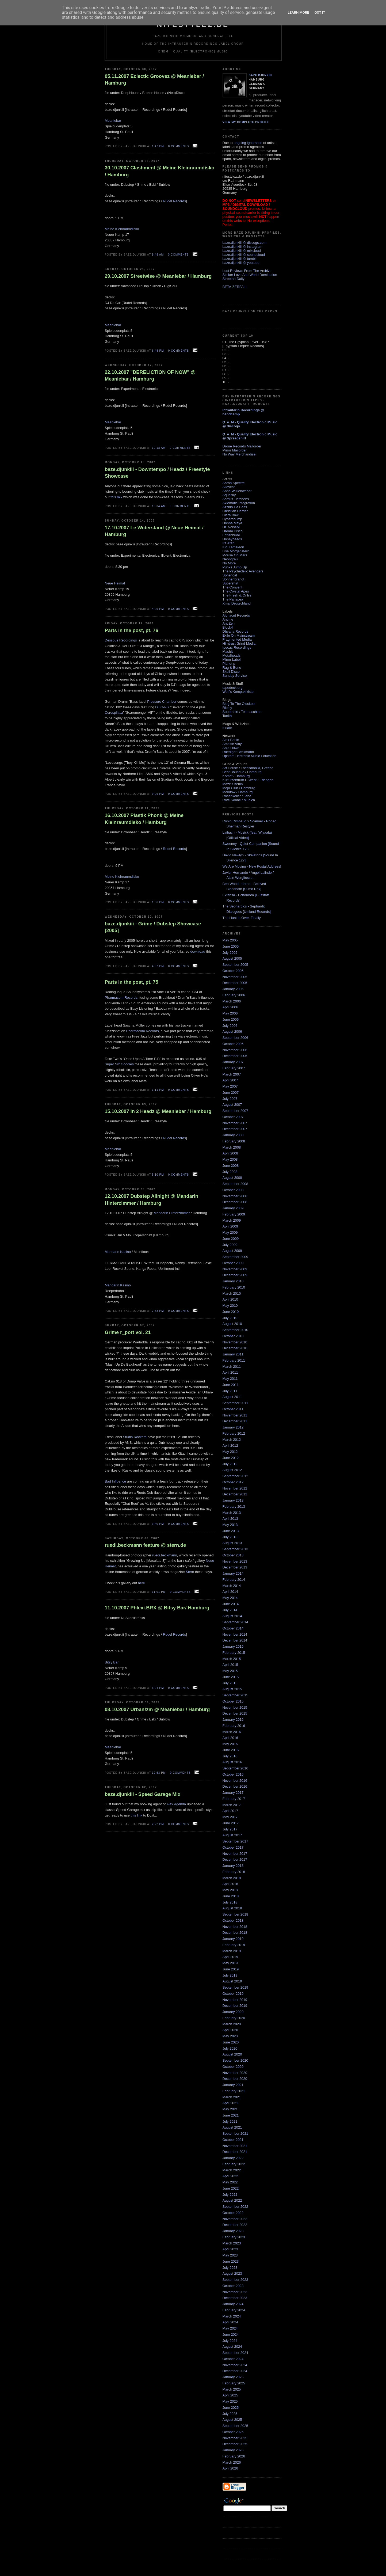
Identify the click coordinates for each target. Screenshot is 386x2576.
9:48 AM (158, 254)
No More (229, 563)
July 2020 (230, 2048)
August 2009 (232, 1251)
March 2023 (232, 2243)
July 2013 (230, 1537)
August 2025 (232, 2420)
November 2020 (235, 2073)
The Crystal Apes (236, 591)
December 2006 (235, 1056)
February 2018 (234, 1872)
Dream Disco (233, 531)
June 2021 (231, 2115)
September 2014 (235, 1622)
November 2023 (235, 2292)
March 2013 (232, 1513)
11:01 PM (159, 1591)
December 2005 (235, 983)
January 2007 (233, 1062)
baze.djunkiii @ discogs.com (244, 243)
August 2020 (232, 2054)
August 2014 (232, 1616)
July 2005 (230, 953)
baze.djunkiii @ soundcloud (244, 255)
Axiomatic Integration (239, 503)
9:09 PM (158, 793)
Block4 (228, 627)
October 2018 (233, 1920)
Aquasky (229, 495)
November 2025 (235, 2438)
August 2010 (232, 1324)
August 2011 (232, 1397)
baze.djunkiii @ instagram (242, 247)
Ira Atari (229, 543)
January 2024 (233, 2304)
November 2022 (235, 2219)
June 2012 (231, 1458)
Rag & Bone (232, 668)
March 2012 (232, 1440)
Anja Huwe (231, 748)
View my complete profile (246, 122)
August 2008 (232, 1178)
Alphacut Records (236, 615)
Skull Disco (231, 672)
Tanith (227, 716)
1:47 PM (158, 146)
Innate (227, 728)
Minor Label (232, 660)
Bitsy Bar (112, 1662)
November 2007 (235, 1123)
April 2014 (230, 1592)
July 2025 (230, 2414)
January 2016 (233, 1720)
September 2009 (235, 1257)
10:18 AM (159, 447)
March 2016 (232, 1732)
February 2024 (234, 2310)
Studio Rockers (134, 1437)
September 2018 (235, 1914)
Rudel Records (174, 201)
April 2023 (230, 2249)
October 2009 (233, 1263)
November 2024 (235, 2365)
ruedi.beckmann (164, 1555)
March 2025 (232, 2389)
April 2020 (230, 2030)
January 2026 (233, 2450)
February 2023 (234, 2237)
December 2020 (235, 2079)
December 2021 (235, 2152)
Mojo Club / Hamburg (239, 788)
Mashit (228, 651)
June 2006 (231, 1019)
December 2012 (235, 1494)
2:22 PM (158, 1824)
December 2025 (235, 2444)
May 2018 (230, 1890)
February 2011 (234, 1360)
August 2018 (232, 1908)
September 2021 (235, 2134)
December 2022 (235, 2225)
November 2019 (235, 2000)
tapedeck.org (233, 688)
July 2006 (230, 1026)
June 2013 (231, 1531)
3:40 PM (158, 1523)
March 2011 (232, 1367)
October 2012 (233, 1482)
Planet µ (229, 664)
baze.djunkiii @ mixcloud (242, 251)
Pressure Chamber (161, 702)
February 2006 (234, 995)
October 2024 (233, 2359)
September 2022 (235, 2207)
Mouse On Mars (235, 555)
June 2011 (231, 1385)
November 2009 (235, 1269)
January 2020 (233, 2012)
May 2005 (230, 940)
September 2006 (235, 1038)
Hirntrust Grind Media (239, 643)
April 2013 (230, 1519)
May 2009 (230, 1232)
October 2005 (233, 971)
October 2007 (233, 1117)
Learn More (298, 12)
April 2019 (230, 1957)
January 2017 (233, 1793)
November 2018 (235, 1927)
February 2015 (234, 1653)
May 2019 (230, 1963)
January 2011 (233, 1354)
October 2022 (233, 2213)
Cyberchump (232, 519)
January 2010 (233, 1281)
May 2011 (230, 1379)
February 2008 (234, 1141)
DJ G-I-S (162, 707)
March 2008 (232, 1147)
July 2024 (230, 2341)
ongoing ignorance (248, 143)
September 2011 (235, 1403)
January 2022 (233, 2158)
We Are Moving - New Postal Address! (252, 866)
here (141, 1583)
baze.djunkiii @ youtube (241, 263)
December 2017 (235, 1859)
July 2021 (230, 2121)
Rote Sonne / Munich (239, 800)
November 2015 (235, 1707)
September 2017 (235, 1841)
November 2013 (235, 1561)
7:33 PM (158, 1310)
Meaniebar (113, 121)
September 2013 (235, 1549)
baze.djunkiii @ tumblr (240, 259)
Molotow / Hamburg (238, 792)
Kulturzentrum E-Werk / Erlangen (248, 780)
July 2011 (230, 1391)
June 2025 (231, 2408)
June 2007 (231, 1093)
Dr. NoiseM (231, 527)
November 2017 (235, 1854)
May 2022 (230, 2182)
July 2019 (230, 1975)
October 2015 (233, 1701)
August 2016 (232, 1762)
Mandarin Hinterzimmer (172, 1213)
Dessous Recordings (121, 640)
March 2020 (232, 2024)
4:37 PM (158, 966)
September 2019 (235, 1987)
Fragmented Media (237, 639)
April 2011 (230, 1372)
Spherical (230, 575)
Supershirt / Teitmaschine (242, 712)
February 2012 (234, 1433)
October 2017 (233, 1847)
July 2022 (230, 2195)
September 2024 (235, 2353)
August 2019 (232, 1981)
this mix (116, 497)
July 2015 (230, 1683)
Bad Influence (115, 1481)
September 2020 (235, 2060)
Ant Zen (229, 623)
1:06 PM (158, 902)
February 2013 (234, 1506)
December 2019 (235, 2006)
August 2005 (232, 958)
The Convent (232, 587)
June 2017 (231, 1823)
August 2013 (232, 1543)
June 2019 (231, 1969)
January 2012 (233, 1427)
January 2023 (233, 2231)
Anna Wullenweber (237, 491)
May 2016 (230, 1744)
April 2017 (230, 1811)
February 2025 (234, 2383)
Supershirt (230, 583)
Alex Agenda (176, 1804)
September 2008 (235, 1184)
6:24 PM (158, 1687)
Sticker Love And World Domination (250, 275)
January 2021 (233, 2085)
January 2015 (233, 1646)
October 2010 (233, 1336)
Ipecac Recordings (237, 647)
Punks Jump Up (235, 567)
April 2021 (230, 2103)
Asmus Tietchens (236, 499)
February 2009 (234, 1214)
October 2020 (233, 2067)
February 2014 (234, 1580)
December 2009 (235, 1275)
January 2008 (233, 1135)
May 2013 (230, 1525)
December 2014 (235, 1640)
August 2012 (232, 1470)
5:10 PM (158, 1174)
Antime (228, 619)
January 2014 (233, 1573)
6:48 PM (158, 350)
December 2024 (235, 2371)
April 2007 (230, 1080)
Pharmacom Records (121, 998)
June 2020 (231, 2042)
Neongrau (230, 559)
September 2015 (235, 1695)
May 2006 (230, 1013)
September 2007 (235, 1111)
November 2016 (235, 1781)
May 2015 (230, 1671)
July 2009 (230, 1245)
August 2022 (232, 2200)
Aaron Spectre (234, 483)
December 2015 (235, 1713)
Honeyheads (232, 539)
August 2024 (232, 2347)
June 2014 (231, 1604)
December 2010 (235, 1348)
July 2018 (230, 1902)
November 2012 (235, 1488)
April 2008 (230, 1153)
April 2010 (230, 1299)
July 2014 (230, 1610)
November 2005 (235, 977)
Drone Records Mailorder (242, 446)
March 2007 (232, 1074)
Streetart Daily (233, 279)
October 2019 (233, 1994)
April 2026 (230, 2468)
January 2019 (233, 1939)
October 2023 (233, 2286)
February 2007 (234, 1068)
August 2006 (232, 1031)
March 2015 (232, 1659)
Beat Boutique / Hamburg (242, 772)
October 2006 (233, 1044)
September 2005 (235, 965)
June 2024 (231, 2334)
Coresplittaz (114, 713)
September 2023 (235, 2280)
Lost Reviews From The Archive (247, 271)
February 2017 (234, 1799)
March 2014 (232, 1586)
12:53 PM (159, 1772)
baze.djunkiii (260, 75)
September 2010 (235, 1330)
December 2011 (235, 1421)
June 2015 (231, 1677)
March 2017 (232, 1805)
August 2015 (232, 1689)
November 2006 (235, 1050)
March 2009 (232, 1220)
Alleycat (229, 487)
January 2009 (233, 1208)
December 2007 (235, 1129)
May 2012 (230, 1452)
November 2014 (235, 1634)
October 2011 (233, 1409)
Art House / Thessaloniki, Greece (248, 768)
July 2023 (230, 2268)
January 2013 (233, 1500)
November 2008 (235, 1196)
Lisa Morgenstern (236, 551)
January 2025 (233, 2377)
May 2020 (230, 2036)
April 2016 (230, 1738)
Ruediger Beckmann (238, 752)
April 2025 (230, 2395)
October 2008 (233, 1190)
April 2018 (230, 1884)
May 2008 (230, 1159)
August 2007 (232, 1105)
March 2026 (232, 2462)
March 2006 (232, 1001)
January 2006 (233, 989)
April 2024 (230, 2322)
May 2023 (230, 2255)
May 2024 (230, 2328)
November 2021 (235, 2146)
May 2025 (230, 2401)
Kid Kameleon (233, 547)
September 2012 (235, 1476)
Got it (319, 12)
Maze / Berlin (233, 784)
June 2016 (231, 1750)
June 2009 (231, 1239)
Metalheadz (231, 656)
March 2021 (232, 2097)
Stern (190, 1572)
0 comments (178, 146)
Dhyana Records (236, 631)
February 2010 (234, 1287)
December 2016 (235, 1786)
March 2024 (232, 2316)
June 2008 (231, 1166)
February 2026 (234, 2456)
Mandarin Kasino (118, 1252)
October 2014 (233, 1628)
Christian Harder (235, 511)
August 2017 (232, 1835)
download (197, 951)
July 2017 (230, 1829)
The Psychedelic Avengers (243, 571)
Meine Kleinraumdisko (122, 229)
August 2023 (232, 2273)
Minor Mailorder (235, 450)
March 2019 (232, 1951)
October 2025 (233, 2432)
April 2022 (230, 2176)
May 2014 (230, 1598)
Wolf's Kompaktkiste (238, 692)
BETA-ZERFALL (235, 287)
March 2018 (232, 1878)
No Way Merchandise (239, 454)
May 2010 (230, 1306)
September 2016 (235, 1768)
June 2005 (231, 946)
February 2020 (234, 2018)
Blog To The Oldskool (239, 704)
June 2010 (231, 1312)
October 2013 (233, 1555)
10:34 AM (159, 506)
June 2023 (231, 2261)
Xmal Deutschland (237, 603)
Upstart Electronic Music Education (250, 756)
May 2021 (230, 2109)
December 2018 (235, 1933)
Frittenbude (231, 535)
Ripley (227, 708)
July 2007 (230, 1099)
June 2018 (231, 1896)
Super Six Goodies (119, 1064)
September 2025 (235, 2426)
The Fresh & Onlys (237, 595)
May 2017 (230, 1817)
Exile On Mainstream (239, 635)
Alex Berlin (231, 740)
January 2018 (233, 1866)
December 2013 (235, 1567)
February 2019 (234, 1945)
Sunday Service (235, 676)
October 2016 (233, 1774)
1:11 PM (158, 1089)
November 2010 (235, 1342)
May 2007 (230, 1086)
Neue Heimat (115, 583)
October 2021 (233, 2140)
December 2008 (235, 1202)
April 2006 (230, 1007)
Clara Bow (231, 515)
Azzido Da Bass (235, 507)
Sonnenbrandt (233, 579)
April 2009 (230, 1226)
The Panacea (233, 599)
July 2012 (230, 1464)
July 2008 (230, 1172)
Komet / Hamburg (236, 776)
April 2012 (230, 1445)
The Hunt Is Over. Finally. (242, 918)
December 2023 (235, 2298)
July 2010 (230, 1318)
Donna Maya (232, 523)
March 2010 (232, 1293)
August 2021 (232, 2127)
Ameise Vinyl (233, 744)
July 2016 (230, 1756)
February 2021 (234, 2091)
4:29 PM (158, 608)
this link (136, 1815)
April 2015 (230, 1665)
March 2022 (232, 2170)
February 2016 (234, 1726)
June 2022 (231, 2188)
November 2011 (235, 1415)
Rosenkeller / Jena (237, 796)
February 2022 (234, 2164)
